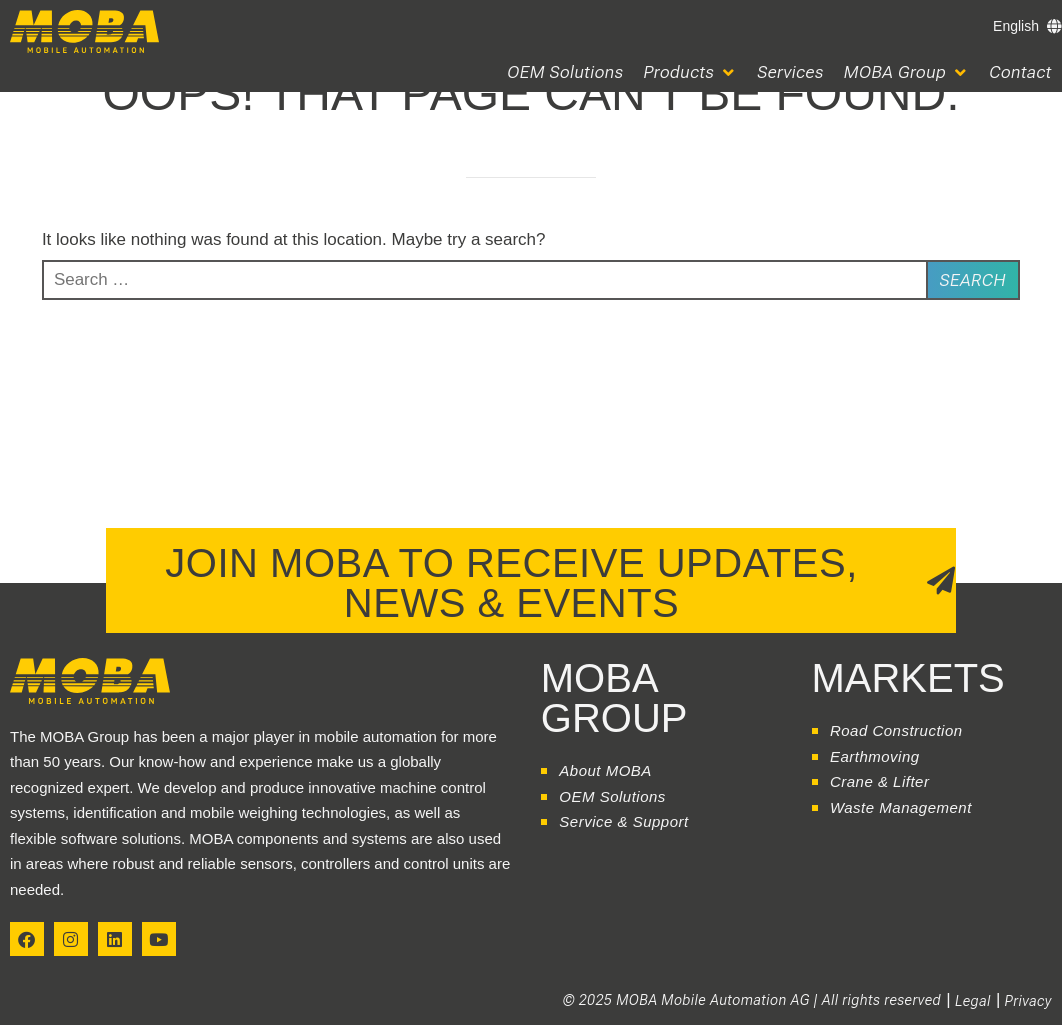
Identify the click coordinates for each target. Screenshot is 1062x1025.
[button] (691, 72)
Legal (973, 1001)
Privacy (1028, 1001)
